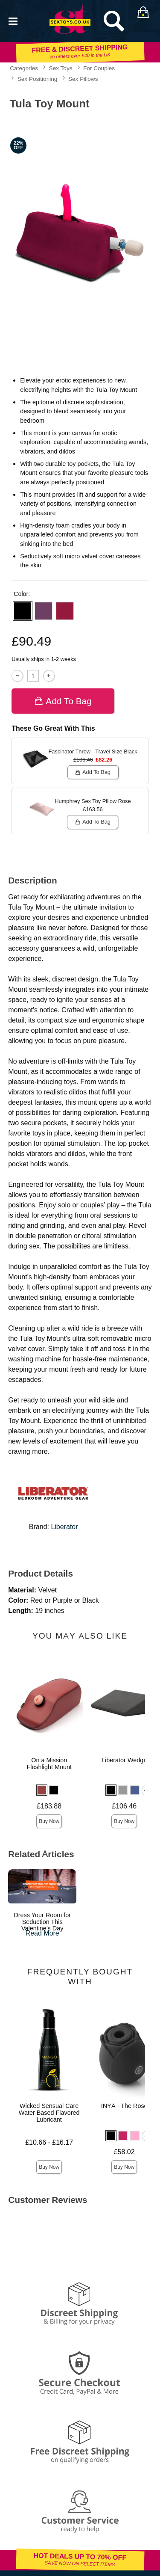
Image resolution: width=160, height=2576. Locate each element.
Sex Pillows (83, 78)
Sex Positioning (37, 78)
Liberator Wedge (124, 1760)
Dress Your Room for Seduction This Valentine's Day (42, 1922)
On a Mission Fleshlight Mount (49, 1763)
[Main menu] (13, 20)
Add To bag (63, 701)
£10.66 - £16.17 (49, 2142)
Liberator (64, 1527)
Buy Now (49, 1821)
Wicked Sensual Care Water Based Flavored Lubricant (49, 2112)
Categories (24, 68)
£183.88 (49, 1806)
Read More (42, 1933)
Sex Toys (61, 68)
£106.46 (124, 1806)
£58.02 (124, 2152)
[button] (23, 611)
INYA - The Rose (124, 2106)
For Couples (99, 68)
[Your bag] (143, 12)
